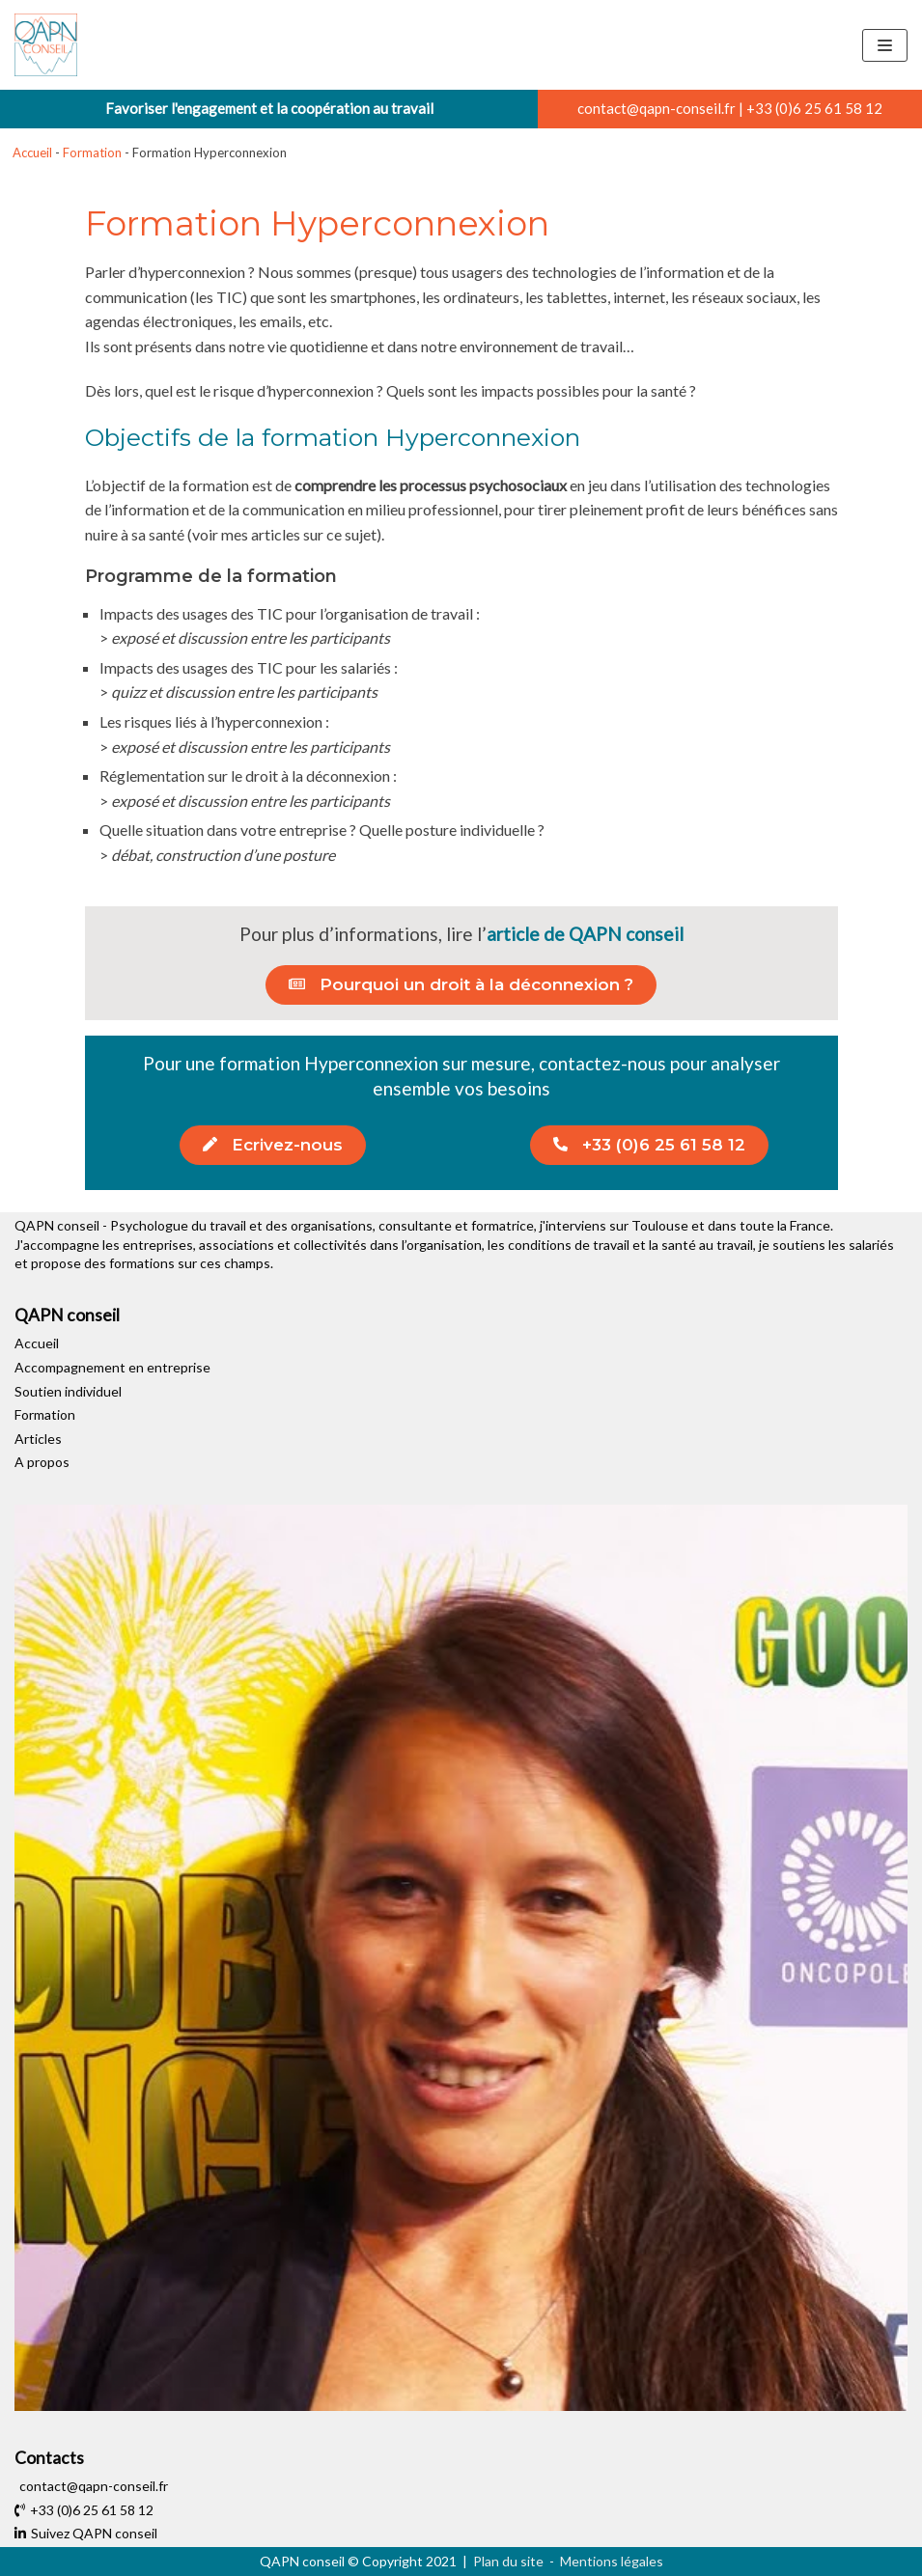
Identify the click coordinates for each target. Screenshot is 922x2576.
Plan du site (508, 2561)
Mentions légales (611, 2561)
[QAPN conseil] (45, 45)
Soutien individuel (68, 1391)
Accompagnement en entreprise (112, 1367)
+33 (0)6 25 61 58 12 (814, 108)
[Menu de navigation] (885, 45)
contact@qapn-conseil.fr (656, 108)
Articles (38, 1438)
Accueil (32, 152)
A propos (42, 1462)
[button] (461, 985)
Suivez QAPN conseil (85, 2533)
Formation (92, 152)
